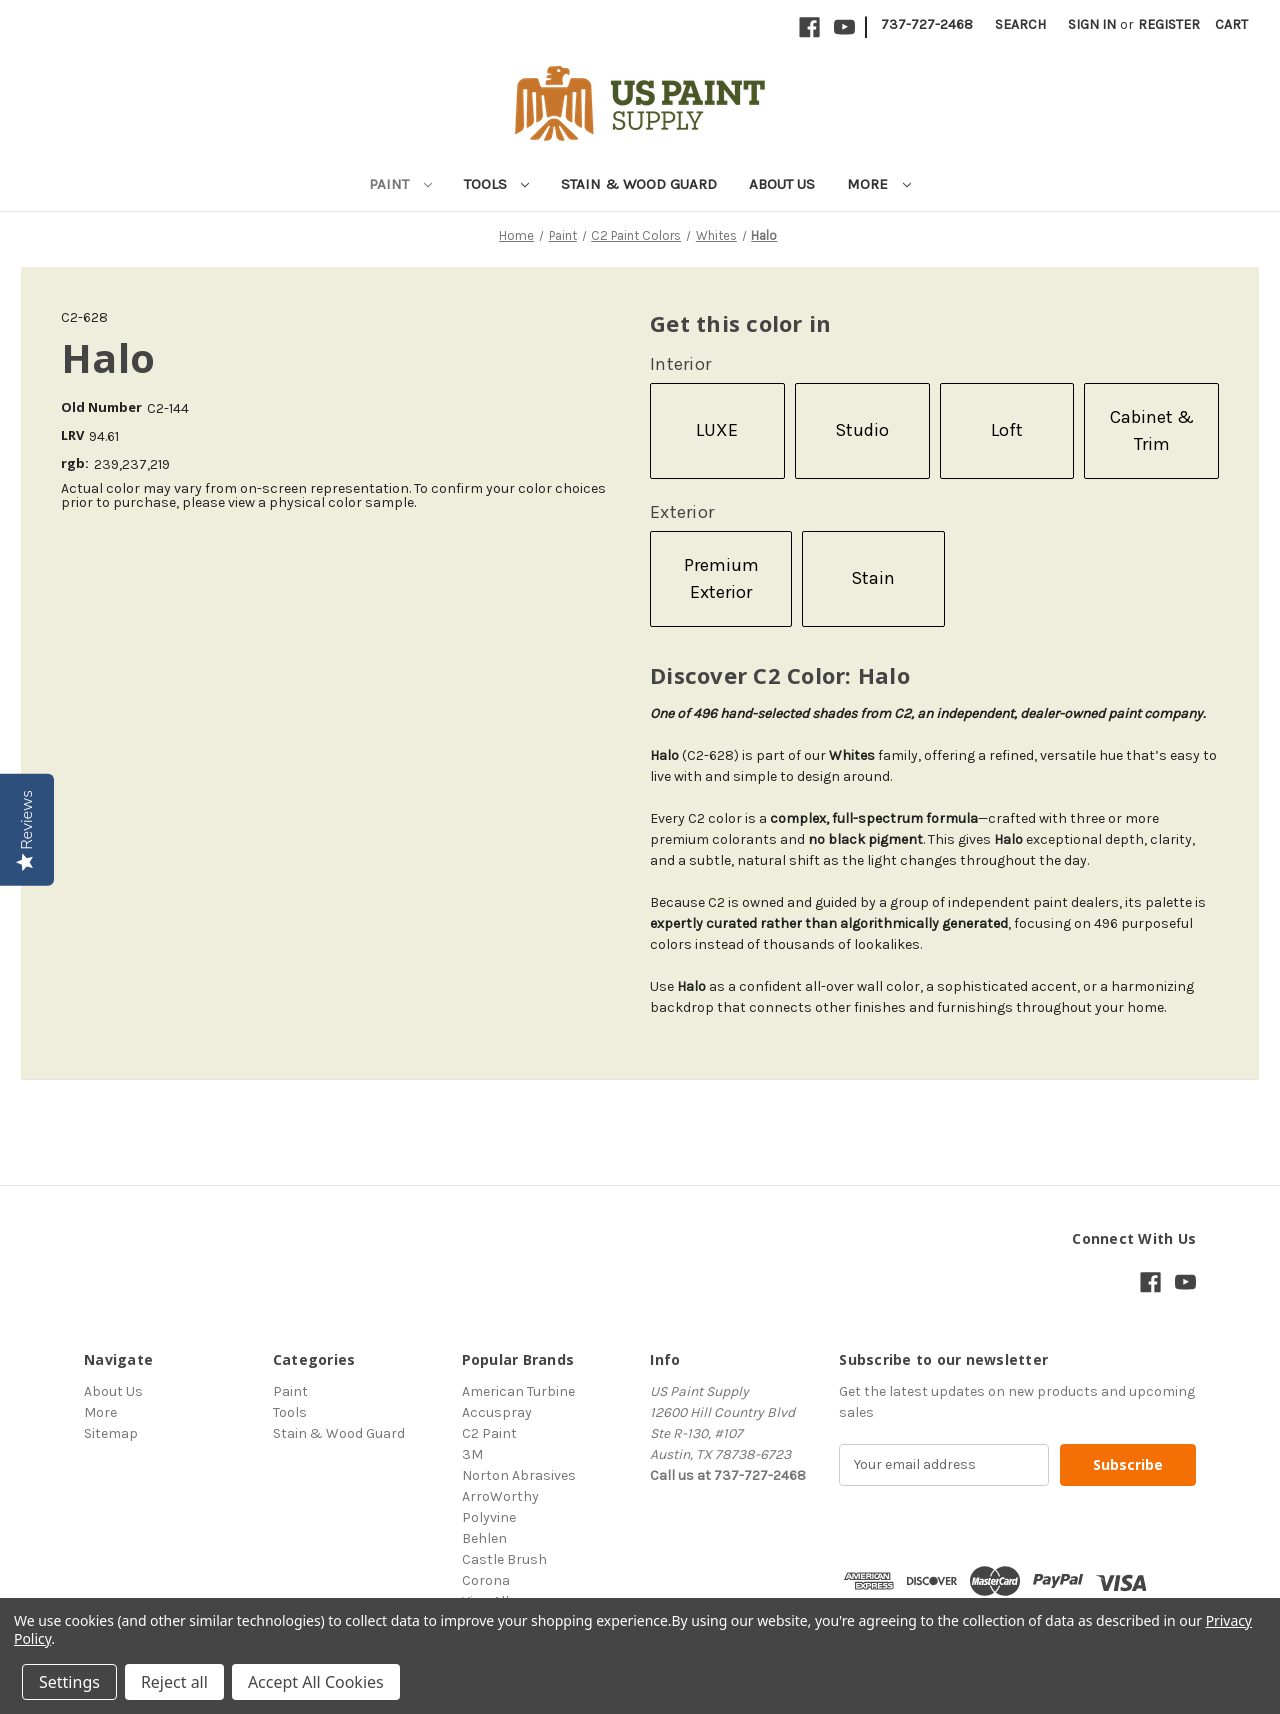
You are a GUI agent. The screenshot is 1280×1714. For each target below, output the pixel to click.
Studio (862, 430)
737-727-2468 (927, 24)
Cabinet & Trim (1152, 430)
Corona (486, 1580)
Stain (873, 578)
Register (1169, 24)
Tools (497, 184)
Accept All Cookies (316, 1682)
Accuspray (497, 1412)
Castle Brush (504, 1559)
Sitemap (111, 1433)
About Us (782, 184)
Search (1020, 24)
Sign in (1092, 24)
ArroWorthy (500, 1496)
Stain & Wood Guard (639, 184)
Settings (69, 1682)
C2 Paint (489, 1433)
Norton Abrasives (519, 1475)
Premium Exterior (721, 578)
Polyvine (489, 1517)
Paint (400, 184)
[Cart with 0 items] (1231, 24)
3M (472, 1454)
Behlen (484, 1538)
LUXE (717, 430)
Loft (1007, 430)
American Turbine (518, 1391)
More (879, 184)
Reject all (174, 1682)
